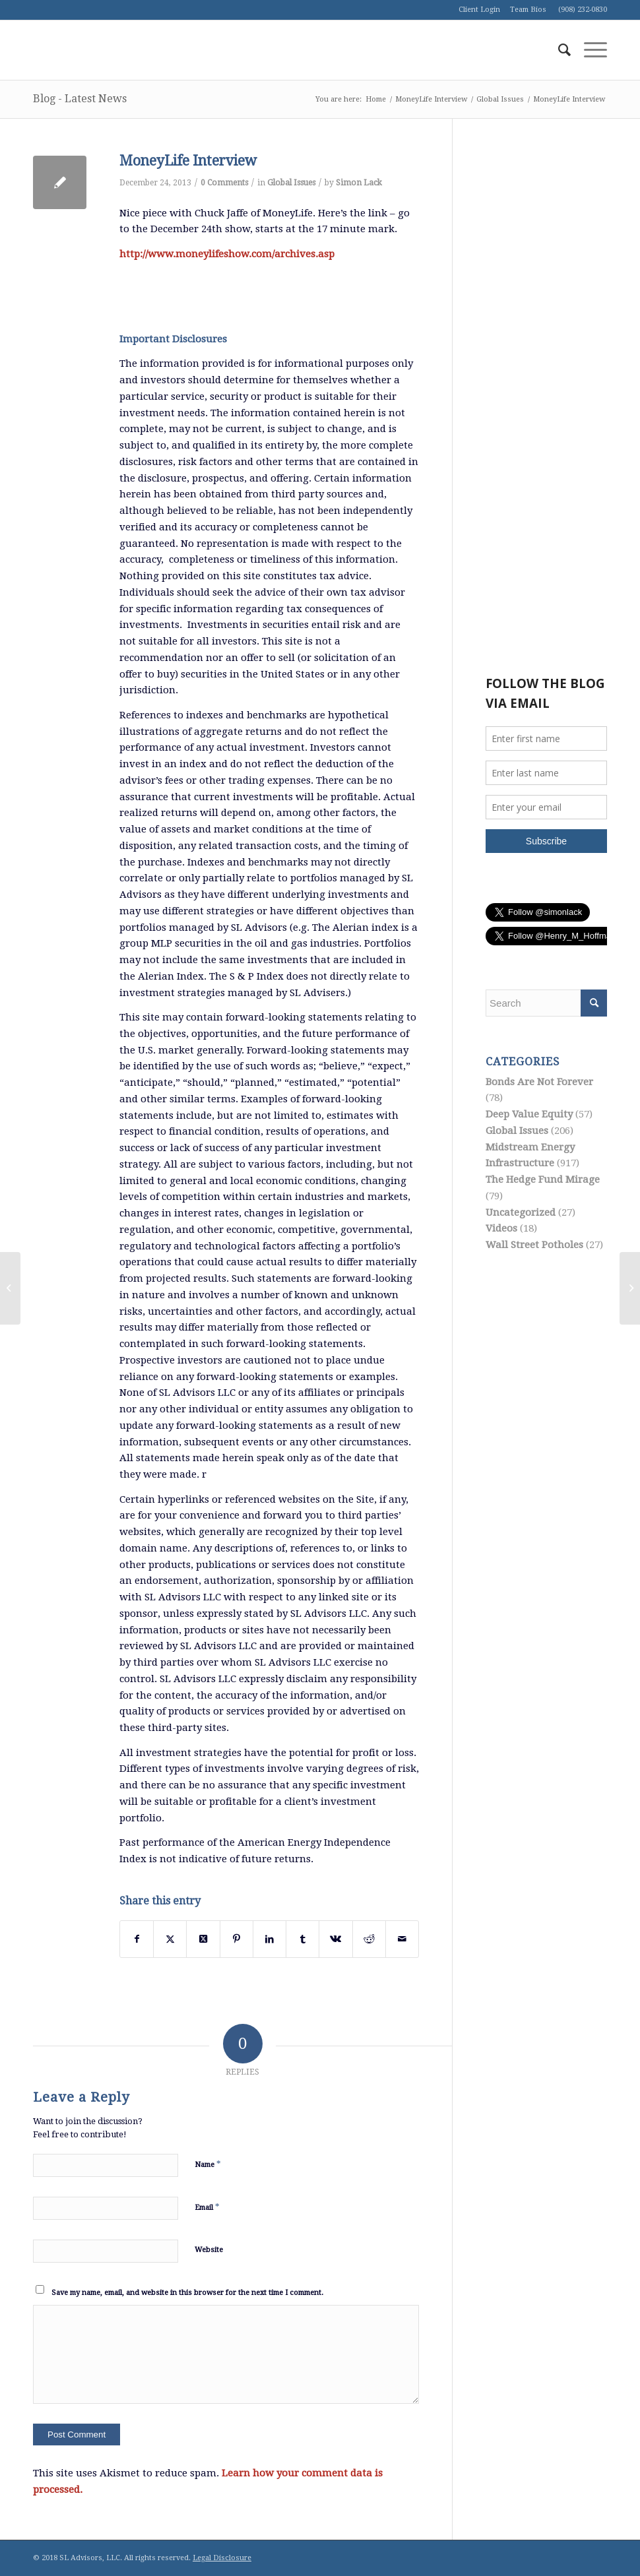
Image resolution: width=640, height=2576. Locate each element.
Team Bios (528, 9)
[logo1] (132, 50)
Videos (501, 1228)
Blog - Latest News (80, 98)
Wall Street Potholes (534, 1245)
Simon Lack (359, 182)
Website (209, 2250)
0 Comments (224, 182)
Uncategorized (521, 1212)
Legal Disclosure (222, 2558)
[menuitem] (558, 50)
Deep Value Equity (529, 1114)
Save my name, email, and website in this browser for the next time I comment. (187, 2292)
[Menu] (589, 50)
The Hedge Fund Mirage (543, 1179)
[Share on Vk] (335, 1939)
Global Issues (291, 182)
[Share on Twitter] (170, 1939)
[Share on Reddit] (369, 1939)
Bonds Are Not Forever (539, 1082)
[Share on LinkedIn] (269, 1939)
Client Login (479, 9)
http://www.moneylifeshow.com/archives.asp (227, 254)
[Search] (558, 50)
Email (207, 2207)
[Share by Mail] (402, 1939)
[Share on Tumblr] (302, 1939)
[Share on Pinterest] (236, 1939)
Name (208, 2164)
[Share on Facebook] (136, 1939)
